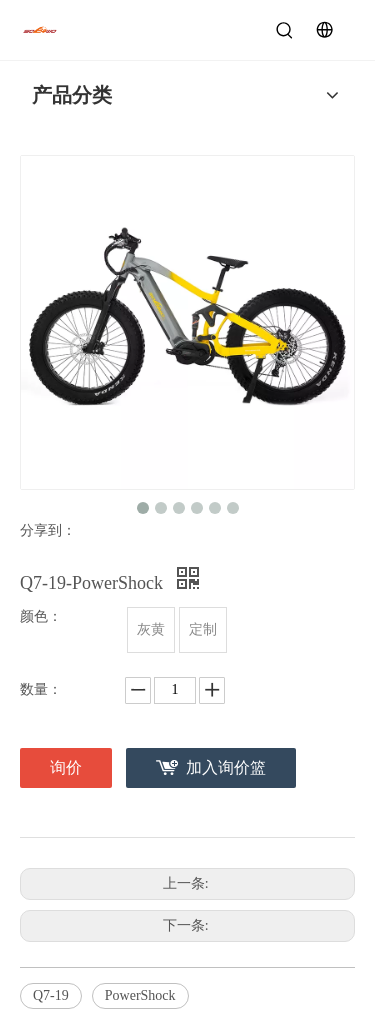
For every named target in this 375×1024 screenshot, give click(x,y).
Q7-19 (51, 995)
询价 (66, 767)
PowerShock (140, 995)
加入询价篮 (226, 767)
